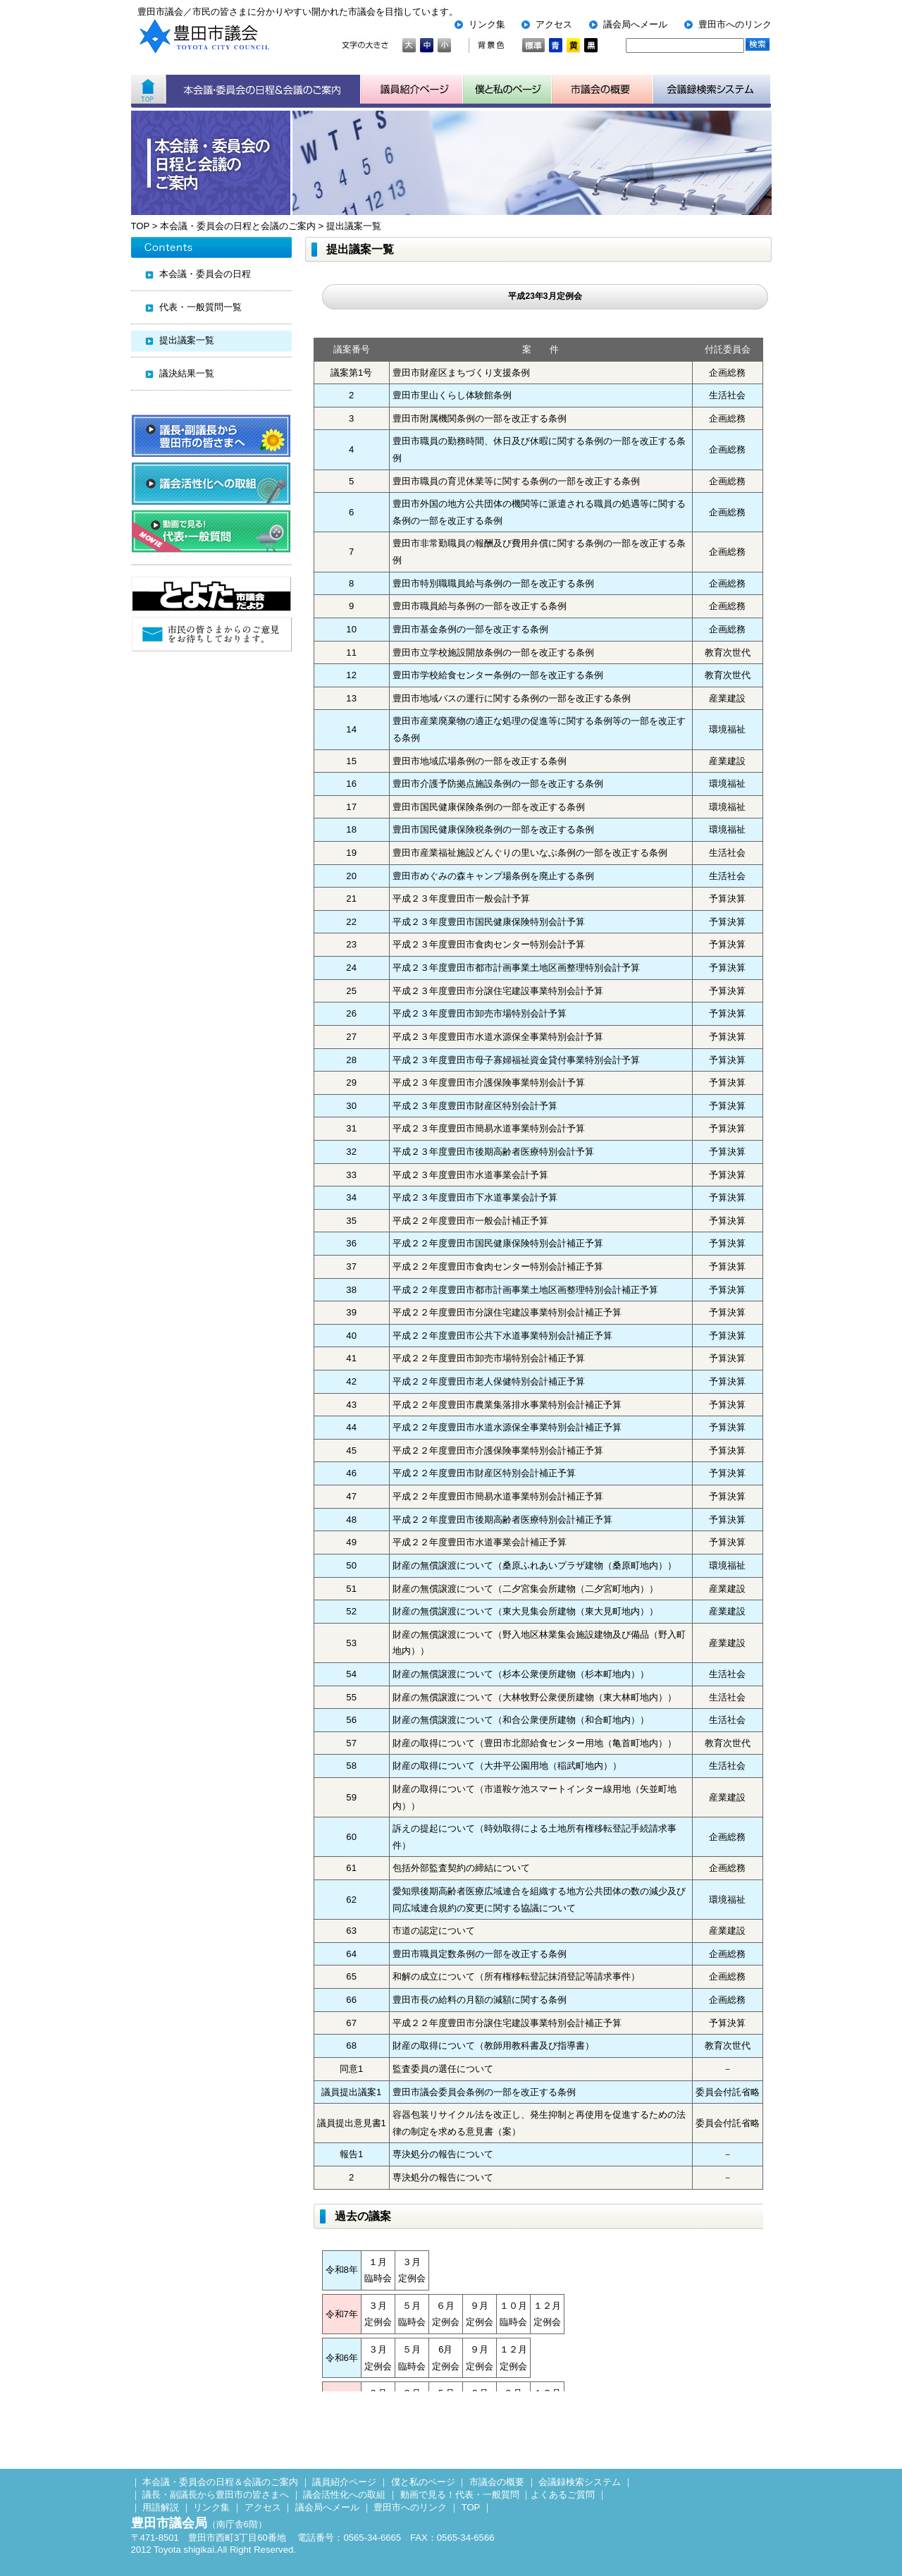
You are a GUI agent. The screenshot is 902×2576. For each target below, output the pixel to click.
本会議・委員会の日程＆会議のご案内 (263, 89)
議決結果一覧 (186, 373)
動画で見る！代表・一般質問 (459, 2494)
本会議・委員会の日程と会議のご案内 (238, 226)
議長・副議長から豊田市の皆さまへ (215, 2494)
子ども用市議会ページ (507, 89)
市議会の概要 (496, 2482)
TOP (140, 226)
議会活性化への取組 (344, 2494)
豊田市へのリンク (735, 24)
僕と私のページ (423, 2482)
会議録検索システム (579, 2482)
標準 (533, 45)
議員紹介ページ (412, 89)
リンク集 (487, 24)
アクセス (554, 24)
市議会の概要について (602, 89)
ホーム (148, 89)
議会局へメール (635, 24)
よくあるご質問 (563, 2494)
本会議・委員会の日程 (205, 274)
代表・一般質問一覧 (200, 307)
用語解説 (160, 2507)
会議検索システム (712, 89)
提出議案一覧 (353, 226)
